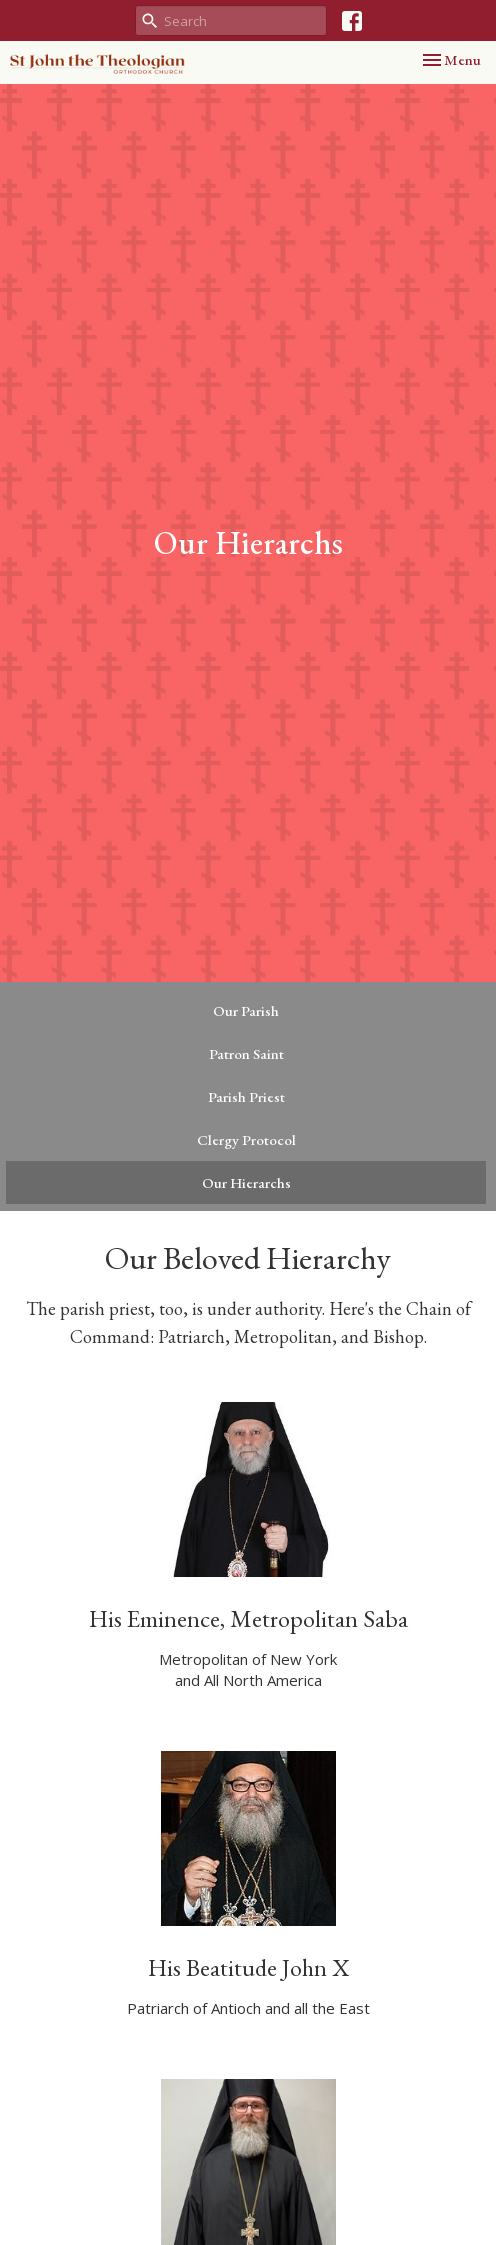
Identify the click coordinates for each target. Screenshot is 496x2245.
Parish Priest (246, 1096)
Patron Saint (246, 1053)
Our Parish (246, 1010)
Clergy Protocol (246, 1139)
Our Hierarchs (246, 1182)
